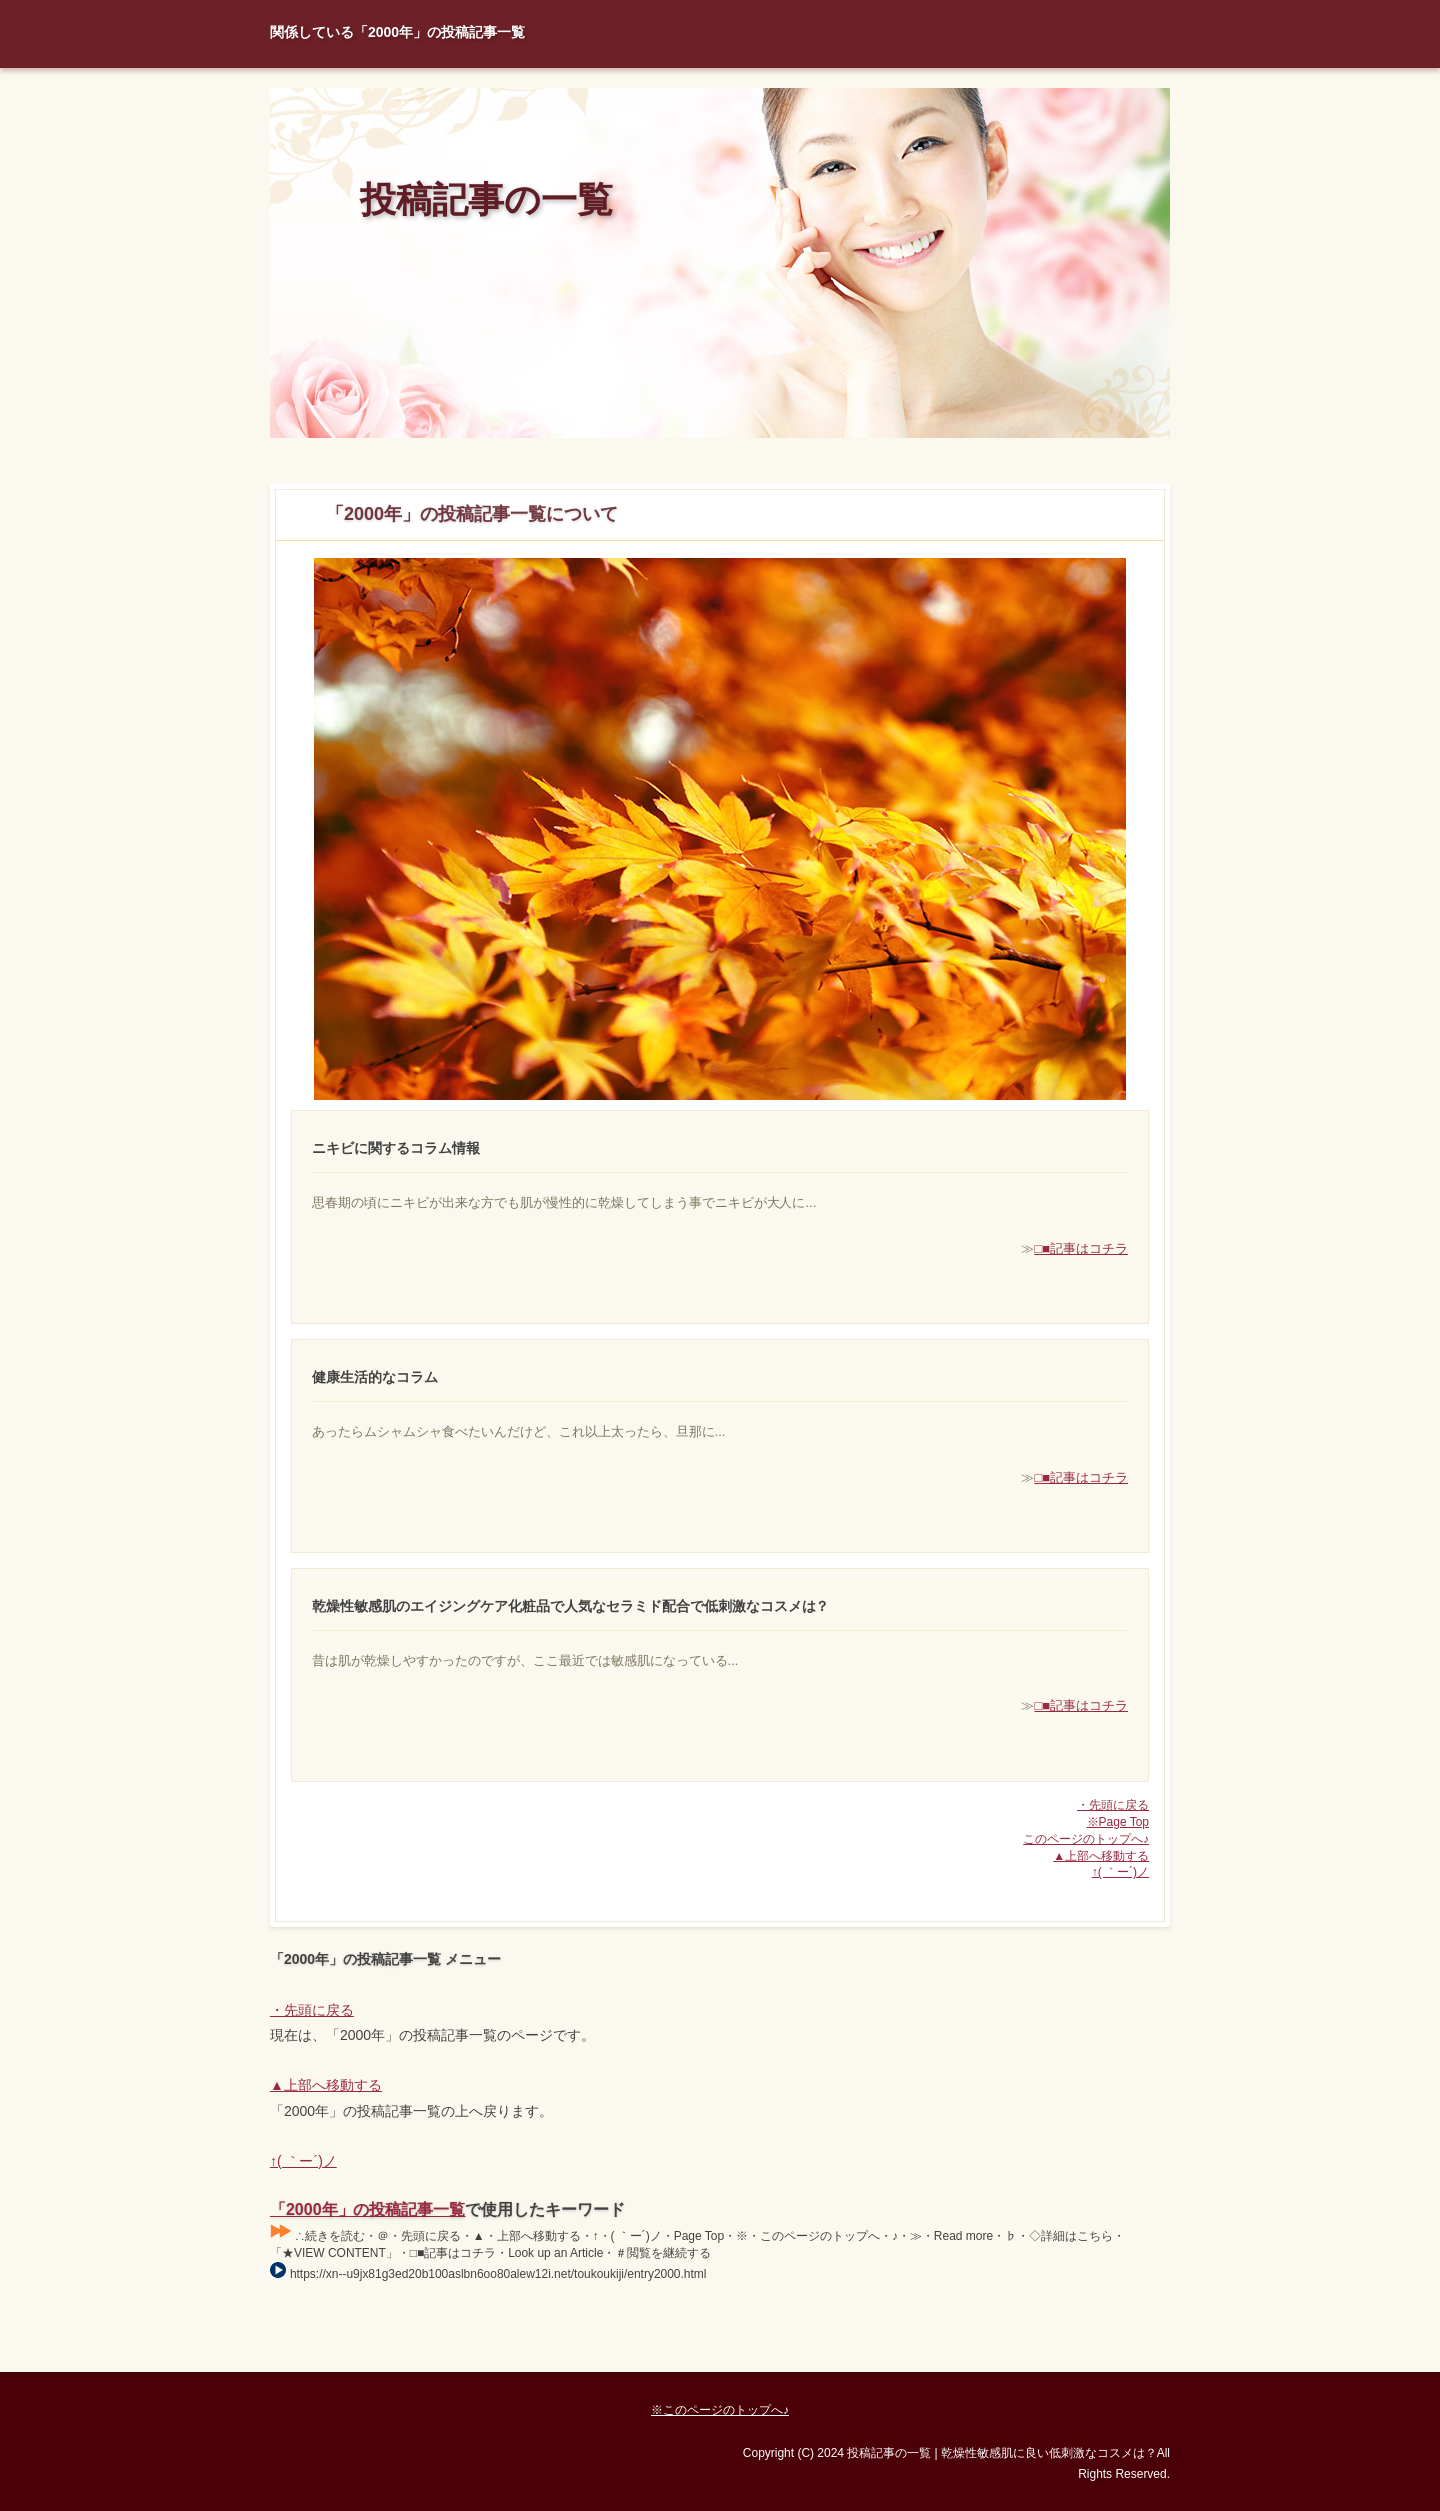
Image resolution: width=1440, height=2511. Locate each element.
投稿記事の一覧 (486, 199)
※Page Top (1118, 1822)
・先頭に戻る (1113, 1805)
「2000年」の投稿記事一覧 (367, 2209)
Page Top (1100, 2357)
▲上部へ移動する (1101, 1856)
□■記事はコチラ (1081, 1248)
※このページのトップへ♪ (720, 2410)
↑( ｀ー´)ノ (1120, 1872)
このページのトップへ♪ (1086, 1839)
